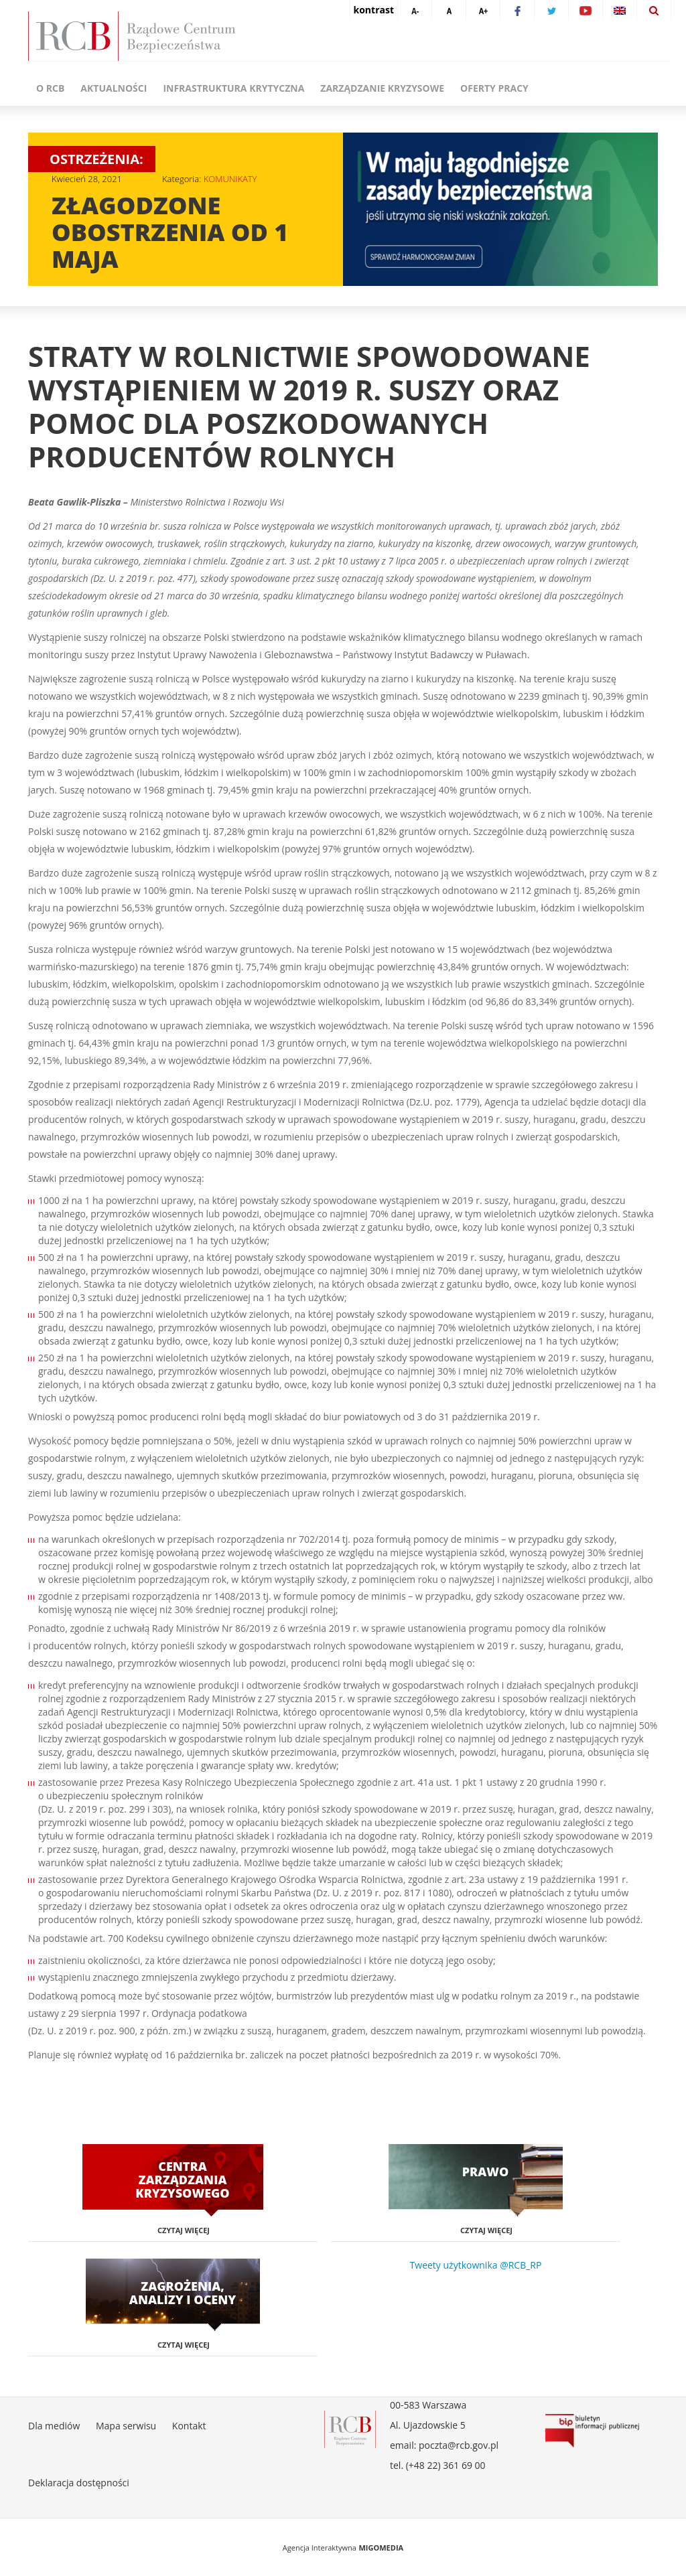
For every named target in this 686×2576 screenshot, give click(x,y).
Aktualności (113, 88)
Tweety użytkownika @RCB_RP (476, 2265)
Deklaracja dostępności (78, 2482)
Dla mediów (54, 2425)
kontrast (374, 9)
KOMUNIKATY (230, 179)
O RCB (50, 88)
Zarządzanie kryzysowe (382, 88)
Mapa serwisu (126, 2425)
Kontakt (189, 2425)
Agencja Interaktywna (319, 2548)
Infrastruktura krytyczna (233, 88)
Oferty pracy (494, 88)
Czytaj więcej (183, 2230)
